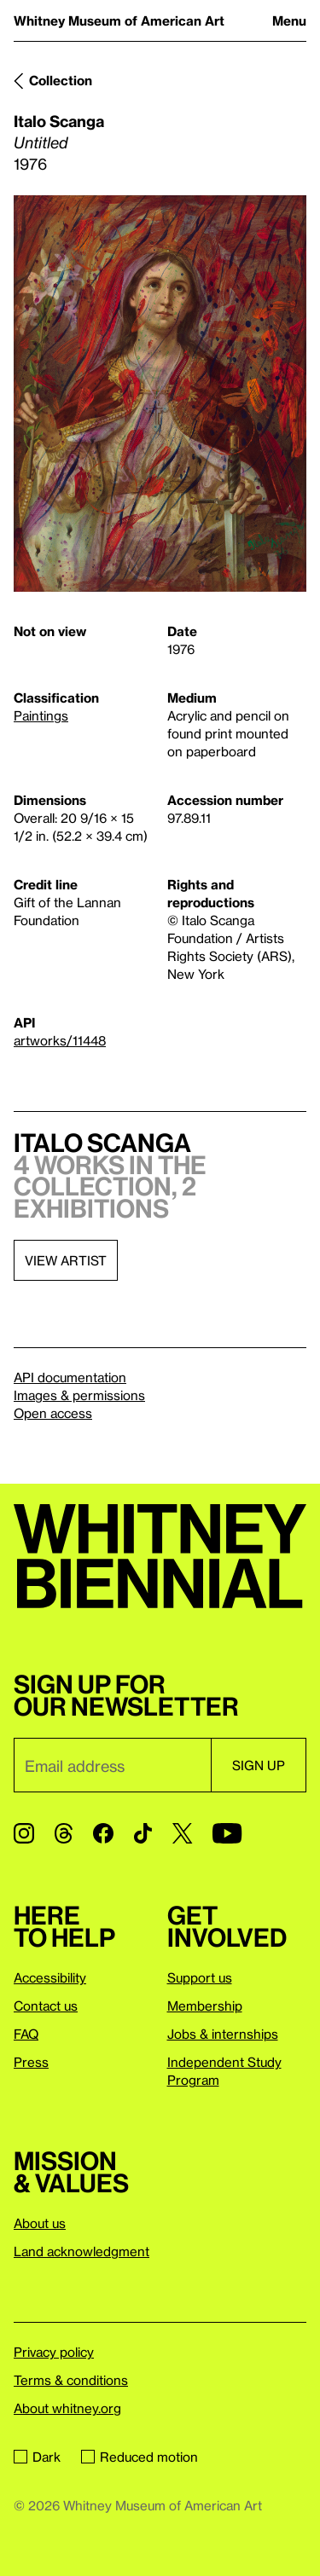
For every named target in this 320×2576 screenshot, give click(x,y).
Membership (204, 2005)
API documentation (70, 1377)
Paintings (41, 715)
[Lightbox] (160, 393)
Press (31, 2061)
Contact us (46, 2005)
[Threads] (63, 1833)
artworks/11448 (60, 1040)
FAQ (26, 2033)
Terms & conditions (71, 2380)
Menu (289, 20)
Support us (199, 1977)
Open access (53, 1413)
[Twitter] (182, 1833)
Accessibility (50, 1977)
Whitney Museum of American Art (119, 20)
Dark (37, 2456)
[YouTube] (227, 1833)
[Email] (112, 1765)
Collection (60, 80)
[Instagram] (23, 1833)
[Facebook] (103, 1833)
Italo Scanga (59, 121)
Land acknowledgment (81, 2251)
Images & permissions (79, 1395)
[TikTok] (143, 1833)
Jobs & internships (222, 2033)
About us (40, 2223)
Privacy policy (54, 2351)
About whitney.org (67, 2408)
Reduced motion (139, 2456)
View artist (66, 1260)
